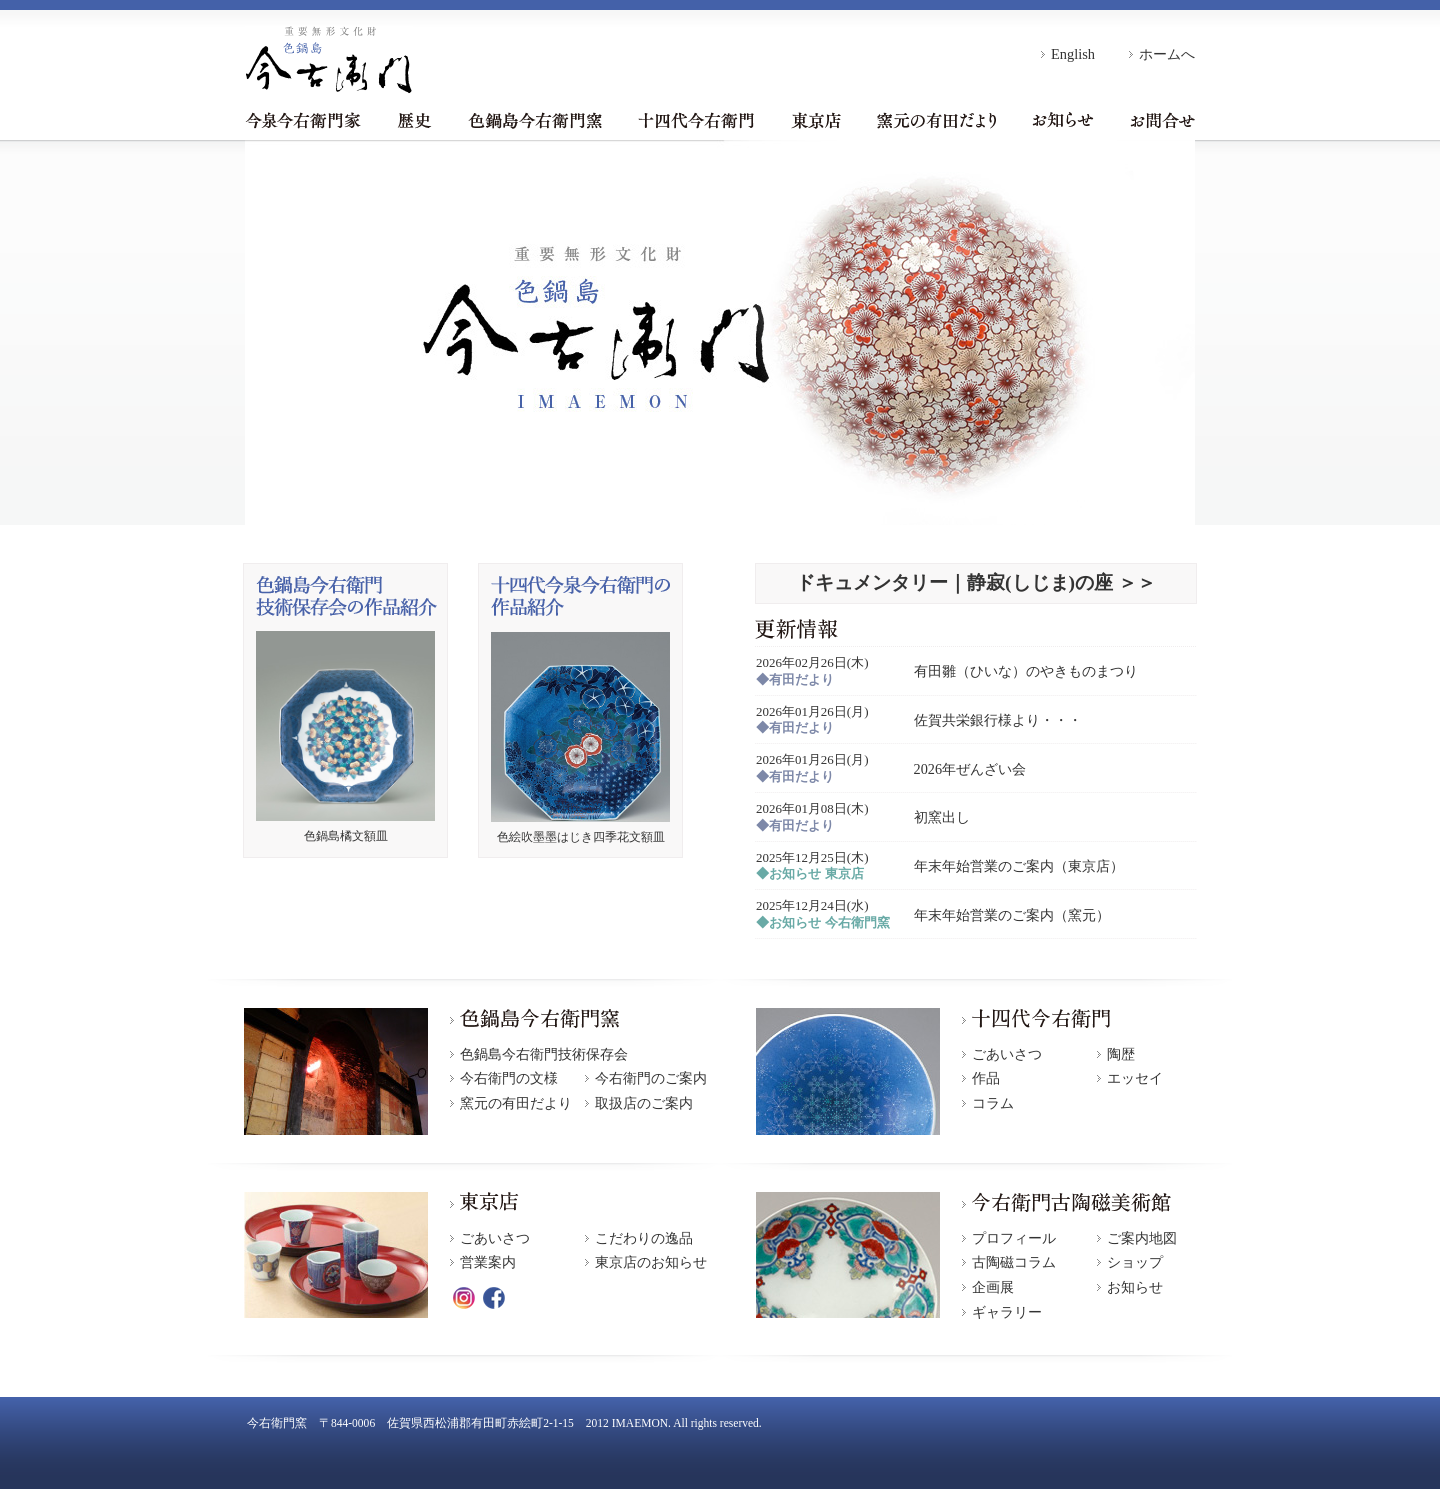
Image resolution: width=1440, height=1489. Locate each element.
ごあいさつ (1007, 1054)
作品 (986, 1078)
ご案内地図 (1142, 1238)
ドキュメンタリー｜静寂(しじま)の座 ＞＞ (976, 582)
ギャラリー (1007, 1312)
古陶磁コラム (1014, 1262)
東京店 (816, 120)
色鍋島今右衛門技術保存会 (544, 1054)
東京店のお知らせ (651, 1262)
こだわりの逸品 (644, 1238)
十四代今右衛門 (696, 120)
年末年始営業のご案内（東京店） (1019, 866)
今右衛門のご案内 (651, 1078)
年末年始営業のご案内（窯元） (1012, 915)
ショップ (1135, 1262)
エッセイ (1135, 1078)
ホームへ (1167, 54)
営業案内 (488, 1262)
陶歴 (1121, 1054)
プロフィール (1014, 1238)
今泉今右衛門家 (303, 120)
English (1073, 54)
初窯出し (942, 817)
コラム (993, 1103)
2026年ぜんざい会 (970, 769)
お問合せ (1162, 120)
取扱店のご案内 (644, 1103)
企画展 (993, 1287)
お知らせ (1063, 120)
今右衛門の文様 (509, 1078)
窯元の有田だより (936, 120)
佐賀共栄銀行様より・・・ (998, 720)
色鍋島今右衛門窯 (535, 120)
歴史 (414, 120)
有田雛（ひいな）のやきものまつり (1026, 671)
